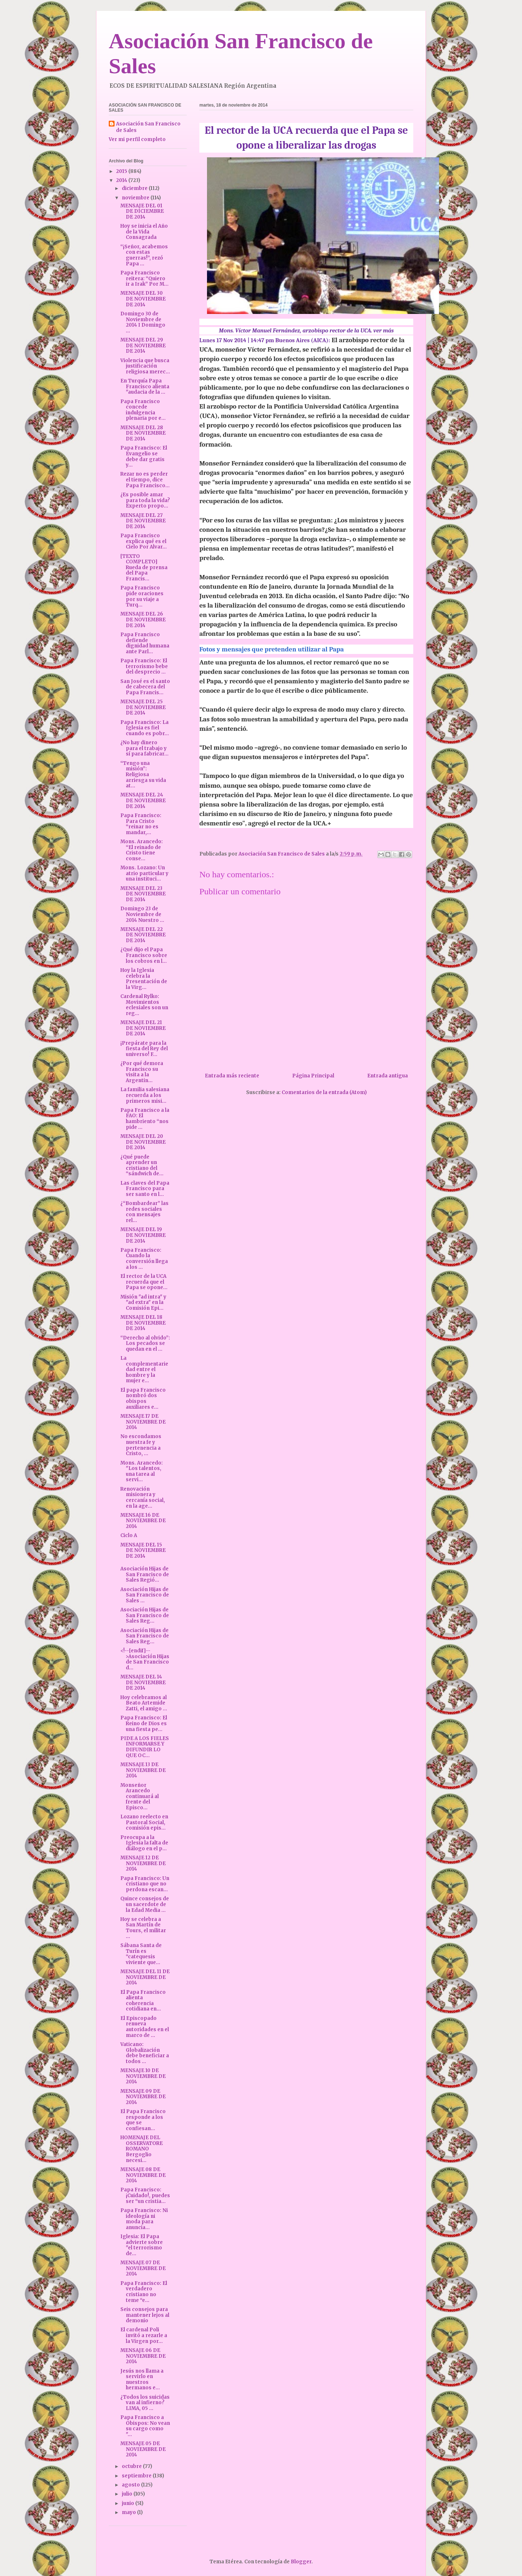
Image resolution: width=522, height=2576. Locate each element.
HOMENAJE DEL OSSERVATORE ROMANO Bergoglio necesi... (141, 2148)
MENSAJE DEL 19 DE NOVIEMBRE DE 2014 (143, 1235)
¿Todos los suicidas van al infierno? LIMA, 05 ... (145, 2402)
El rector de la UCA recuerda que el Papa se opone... (143, 1282)
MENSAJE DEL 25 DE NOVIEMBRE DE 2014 (143, 707)
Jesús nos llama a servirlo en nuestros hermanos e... (141, 2379)
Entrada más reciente (232, 1076)
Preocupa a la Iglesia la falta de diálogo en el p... (144, 1843)
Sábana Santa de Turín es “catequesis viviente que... (141, 1954)
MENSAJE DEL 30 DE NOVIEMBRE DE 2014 (143, 298)
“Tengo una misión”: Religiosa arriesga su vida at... (143, 774)
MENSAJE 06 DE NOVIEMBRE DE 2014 (143, 2356)
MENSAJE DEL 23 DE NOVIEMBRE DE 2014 (143, 894)
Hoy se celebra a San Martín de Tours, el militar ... (143, 1927)
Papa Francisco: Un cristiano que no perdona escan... (144, 1884)
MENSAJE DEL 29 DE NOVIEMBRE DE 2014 (143, 345)
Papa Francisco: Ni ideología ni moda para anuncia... (144, 2219)
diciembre (135, 188)
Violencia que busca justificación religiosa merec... (145, 366)
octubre (132, 2466)
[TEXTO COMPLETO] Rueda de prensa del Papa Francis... (143, 567)
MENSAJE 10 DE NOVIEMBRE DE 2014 (143, 2076)
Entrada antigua (387, 1076)
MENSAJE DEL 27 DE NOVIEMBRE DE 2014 (143, 521)
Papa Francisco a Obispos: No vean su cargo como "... (145, 2426)
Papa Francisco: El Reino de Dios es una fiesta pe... (143, 1723)
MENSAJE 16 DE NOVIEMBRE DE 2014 (143, 1520)
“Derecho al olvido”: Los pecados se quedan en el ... (145, 1343)
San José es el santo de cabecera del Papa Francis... (145, 687)
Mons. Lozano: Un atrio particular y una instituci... (144, 873)
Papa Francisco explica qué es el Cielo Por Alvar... (143, 541)
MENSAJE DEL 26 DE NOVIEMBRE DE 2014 (143, 619)
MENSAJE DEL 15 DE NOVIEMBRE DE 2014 (143, 1550)
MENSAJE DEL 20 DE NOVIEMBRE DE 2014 (143, 1142)
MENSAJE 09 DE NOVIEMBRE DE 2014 (143, 2096)
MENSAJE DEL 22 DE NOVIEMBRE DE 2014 (143, 935)
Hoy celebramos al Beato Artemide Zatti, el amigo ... (143, 1703)
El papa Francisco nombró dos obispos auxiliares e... (143, 1398)
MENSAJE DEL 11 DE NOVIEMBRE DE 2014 (145, 1977)
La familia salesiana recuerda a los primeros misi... (144, 1095)
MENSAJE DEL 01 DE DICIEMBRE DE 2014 (142, 211)
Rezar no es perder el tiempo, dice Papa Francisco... (145, 479)
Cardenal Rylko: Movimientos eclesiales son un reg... (144, 1004)
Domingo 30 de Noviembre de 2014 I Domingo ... (142, 322)
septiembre (137, 2476)
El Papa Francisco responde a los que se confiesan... (143, 2120)
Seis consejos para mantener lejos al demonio (144, 2315)
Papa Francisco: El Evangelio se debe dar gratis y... (143, 456)
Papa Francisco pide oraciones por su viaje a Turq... (141, 596)
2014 (122, 180)
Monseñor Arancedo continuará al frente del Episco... (139, 1796)
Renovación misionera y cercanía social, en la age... (142, 1497)
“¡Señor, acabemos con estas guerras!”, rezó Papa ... (144, 255)
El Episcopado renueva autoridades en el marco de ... (144, 2026)
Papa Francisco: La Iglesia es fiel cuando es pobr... (144, 728)
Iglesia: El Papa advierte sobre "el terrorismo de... (141, 2245)
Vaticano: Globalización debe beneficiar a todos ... (144, 2052)
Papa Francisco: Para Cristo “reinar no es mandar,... (140, 824)
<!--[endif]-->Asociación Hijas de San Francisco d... (144, 1659)
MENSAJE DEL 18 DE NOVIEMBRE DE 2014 (143, 1323)
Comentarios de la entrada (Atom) (324, 1092)
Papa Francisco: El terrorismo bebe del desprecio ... (144, 666)
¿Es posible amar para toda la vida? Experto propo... (145, 500)
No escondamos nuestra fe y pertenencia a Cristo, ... (140, 1445)
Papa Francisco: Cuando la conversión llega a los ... (144, 1258)
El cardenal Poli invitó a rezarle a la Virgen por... (143, 2335)
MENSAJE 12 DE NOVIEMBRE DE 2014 (143, 1863)
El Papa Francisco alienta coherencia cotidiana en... (143, 2000)
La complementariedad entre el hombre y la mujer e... (144, 1369)
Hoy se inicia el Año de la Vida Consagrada (144, 231)
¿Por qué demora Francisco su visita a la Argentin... (141, 1072)
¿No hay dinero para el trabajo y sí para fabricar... (144, 748)
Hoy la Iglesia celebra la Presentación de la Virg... (143, 978)
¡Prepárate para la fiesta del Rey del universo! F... (144, 1048)
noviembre (136, 198)
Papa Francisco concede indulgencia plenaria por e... (143, 410)
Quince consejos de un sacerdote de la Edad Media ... (144, 1904)
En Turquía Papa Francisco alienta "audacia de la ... (144, 386)
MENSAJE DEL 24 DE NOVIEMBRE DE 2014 (143, 800)
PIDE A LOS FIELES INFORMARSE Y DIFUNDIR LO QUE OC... (144, 1747)
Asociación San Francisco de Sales (148, 127)
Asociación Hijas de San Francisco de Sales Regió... (144, 1574)
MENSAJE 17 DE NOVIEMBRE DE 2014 (143, 1421)
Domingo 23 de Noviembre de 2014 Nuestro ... (142, 914)
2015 (122, 171)
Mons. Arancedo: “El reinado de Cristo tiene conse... (141, 850)
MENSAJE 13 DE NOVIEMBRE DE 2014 (143, 1770)
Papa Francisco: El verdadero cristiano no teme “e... (143, 2291)
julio (127, 2494)
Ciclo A (128, 1535)
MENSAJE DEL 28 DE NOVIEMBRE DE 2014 (143, 433)
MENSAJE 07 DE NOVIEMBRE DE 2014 (143, 2268)
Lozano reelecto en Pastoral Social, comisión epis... (144, 1822)
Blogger (301, 2562)
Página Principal (313, 1076)
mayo (129, 2512)
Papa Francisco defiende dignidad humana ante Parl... (144, 643)
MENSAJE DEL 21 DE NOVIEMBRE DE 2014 (143, 1028)
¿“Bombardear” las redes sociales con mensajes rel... (144, 1211)
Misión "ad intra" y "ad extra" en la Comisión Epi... (143, 1302)
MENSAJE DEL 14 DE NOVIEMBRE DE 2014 (143, 1682)
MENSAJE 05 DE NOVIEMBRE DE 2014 (143, 2449)
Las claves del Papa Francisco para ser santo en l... (144, 1188)
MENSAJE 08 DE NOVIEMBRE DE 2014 (143, 2175)
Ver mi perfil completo (137, 139)
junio (128, 2503)
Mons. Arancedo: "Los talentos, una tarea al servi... (141, 1471)
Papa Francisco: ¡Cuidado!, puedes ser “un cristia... (145, 2195)
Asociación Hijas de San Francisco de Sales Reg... (144, 1615)
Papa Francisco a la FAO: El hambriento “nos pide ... (144, 1118)
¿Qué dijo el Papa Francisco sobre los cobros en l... (143, 955)
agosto (131, 2485)
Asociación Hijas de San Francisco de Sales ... (144, 1595)
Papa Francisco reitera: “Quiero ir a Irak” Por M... (144, 278)
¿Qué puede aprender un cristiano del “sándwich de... (141, 1165)
